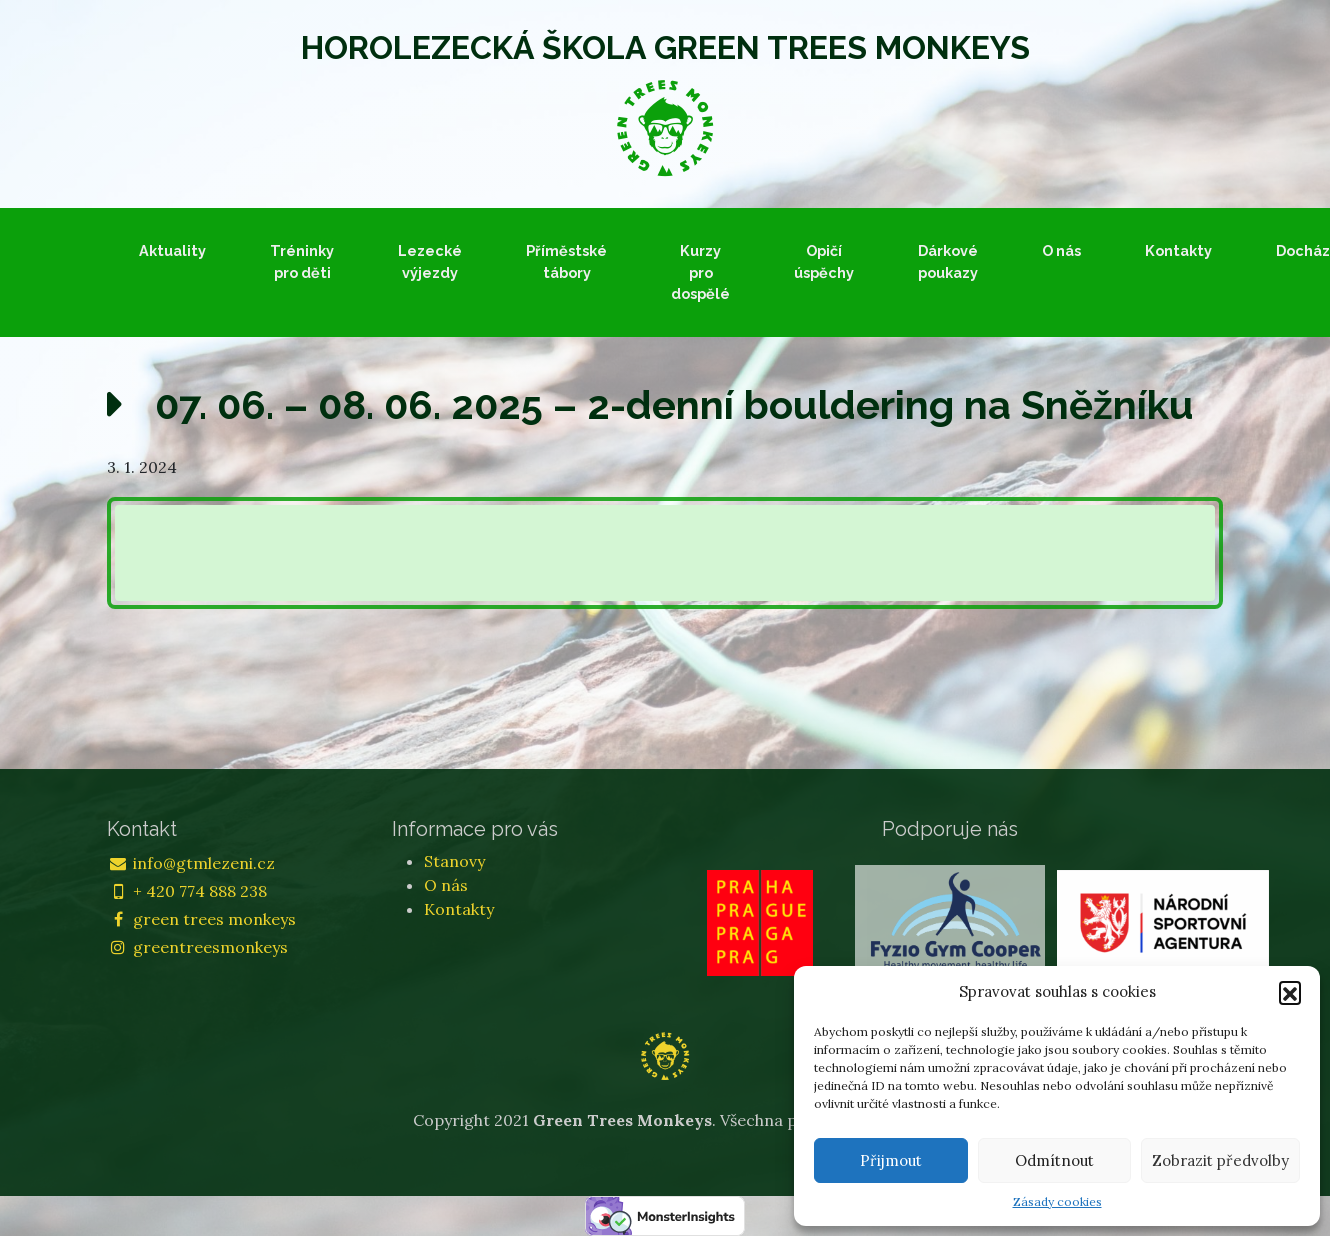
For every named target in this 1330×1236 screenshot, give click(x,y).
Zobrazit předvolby (1220, 1160)
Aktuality (172, 250)
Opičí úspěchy (824, 261)
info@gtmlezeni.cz (191, 863)
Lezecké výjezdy (430, 261)
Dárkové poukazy (948, 261)
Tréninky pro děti (302, 261)
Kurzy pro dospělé (700, 272)
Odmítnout (1054, 1160)
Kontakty (1178, 250)
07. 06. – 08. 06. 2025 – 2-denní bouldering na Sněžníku (674, 404)
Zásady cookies (1057, 1201)
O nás (1061, 250)
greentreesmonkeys (197, 947)
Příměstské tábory (566, 261)
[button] (1290, 992)
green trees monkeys (201, 919)
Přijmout (891, 1160)
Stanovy (454, 861)
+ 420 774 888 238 (187, 891)
